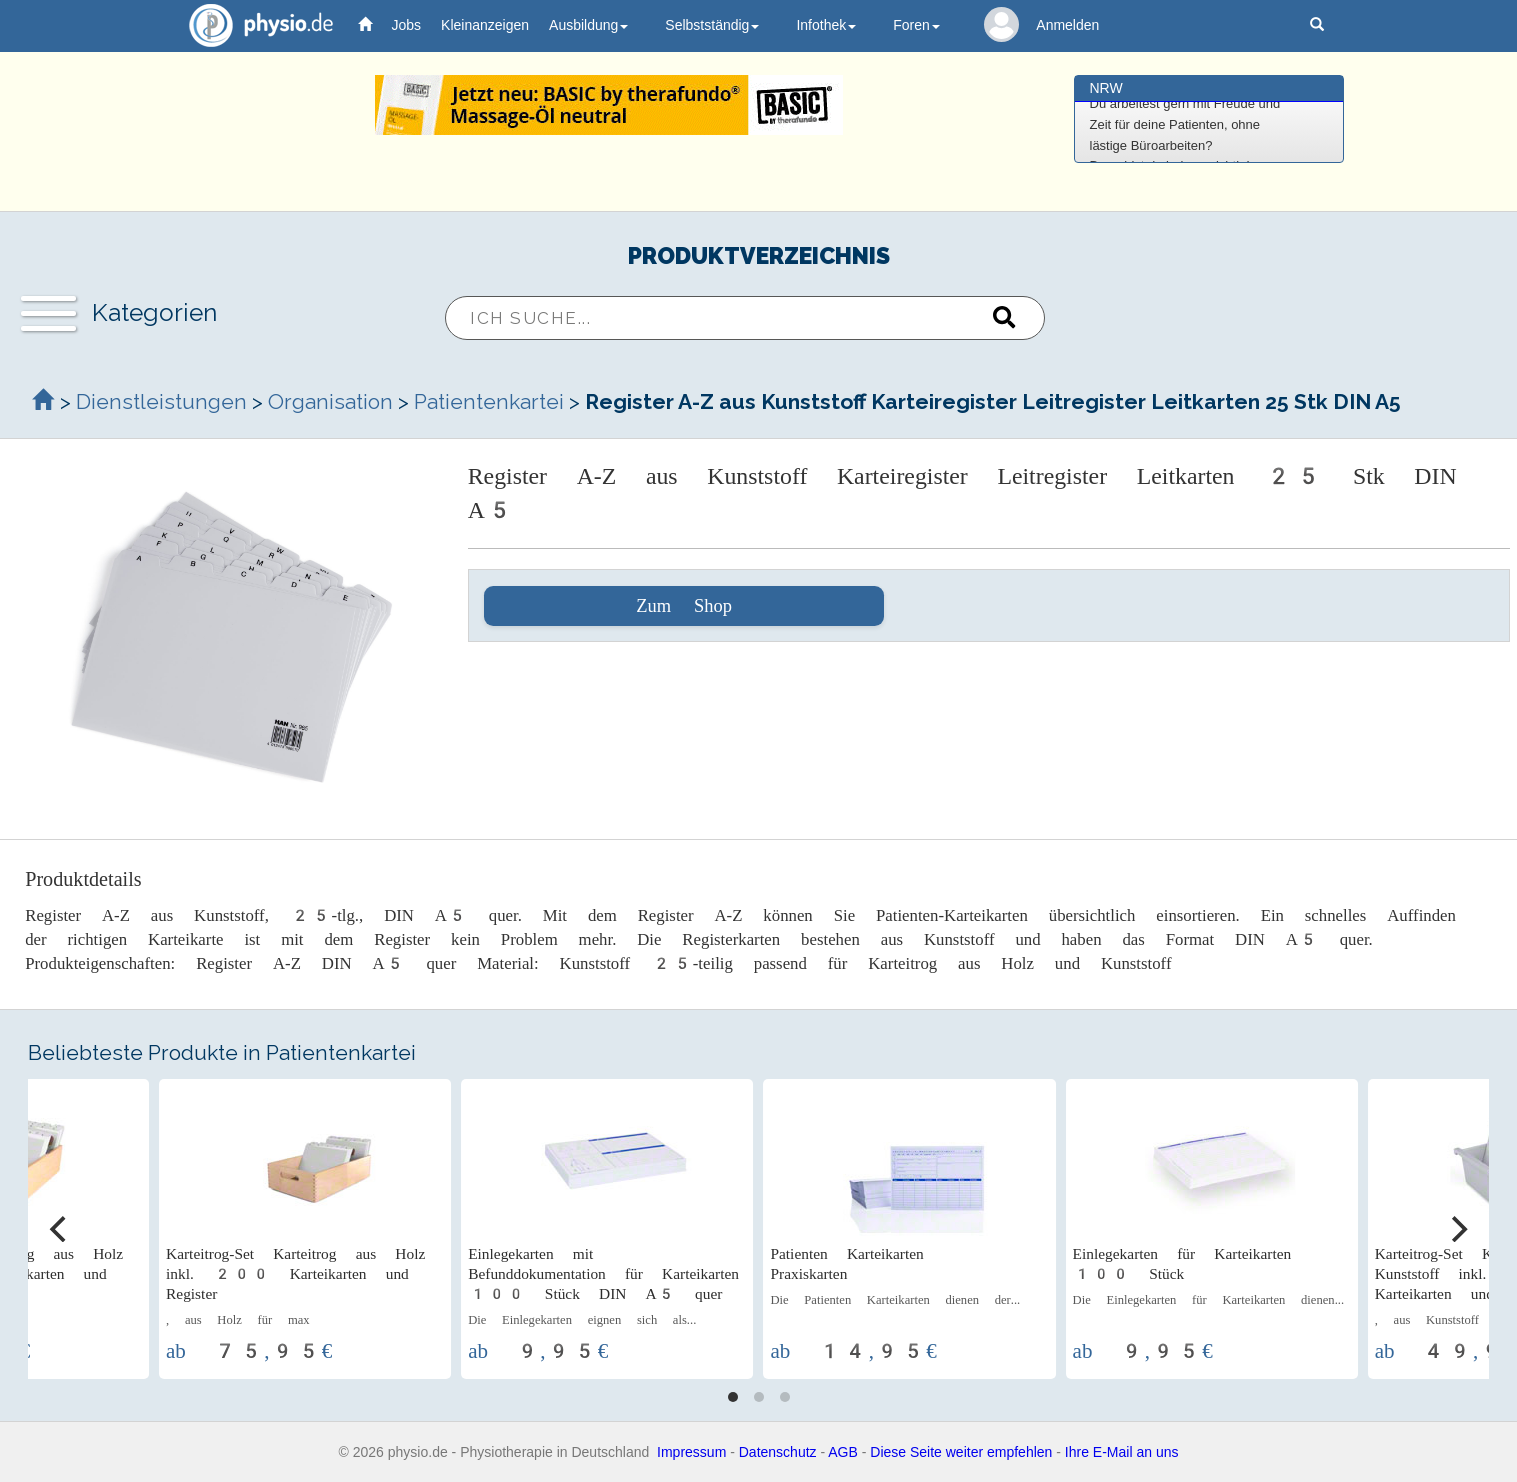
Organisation (330, 401)
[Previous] (60, 1229)
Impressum (691, 1452)
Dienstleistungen (161, 401)
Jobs (407, 25)
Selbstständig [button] (712, 25)
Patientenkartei (489, 401)
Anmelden (1067, 25)
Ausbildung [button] (588, 25)
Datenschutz (778, 1452)
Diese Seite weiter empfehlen (961, 1452)
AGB (843, 1452)
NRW (1106, 88)
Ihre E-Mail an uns (1122, 1452)
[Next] (1457, 1229)
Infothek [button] (826, 25)
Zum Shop (684, 606)
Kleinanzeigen (485, 25)
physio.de (253, 25)
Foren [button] (916, 25)
